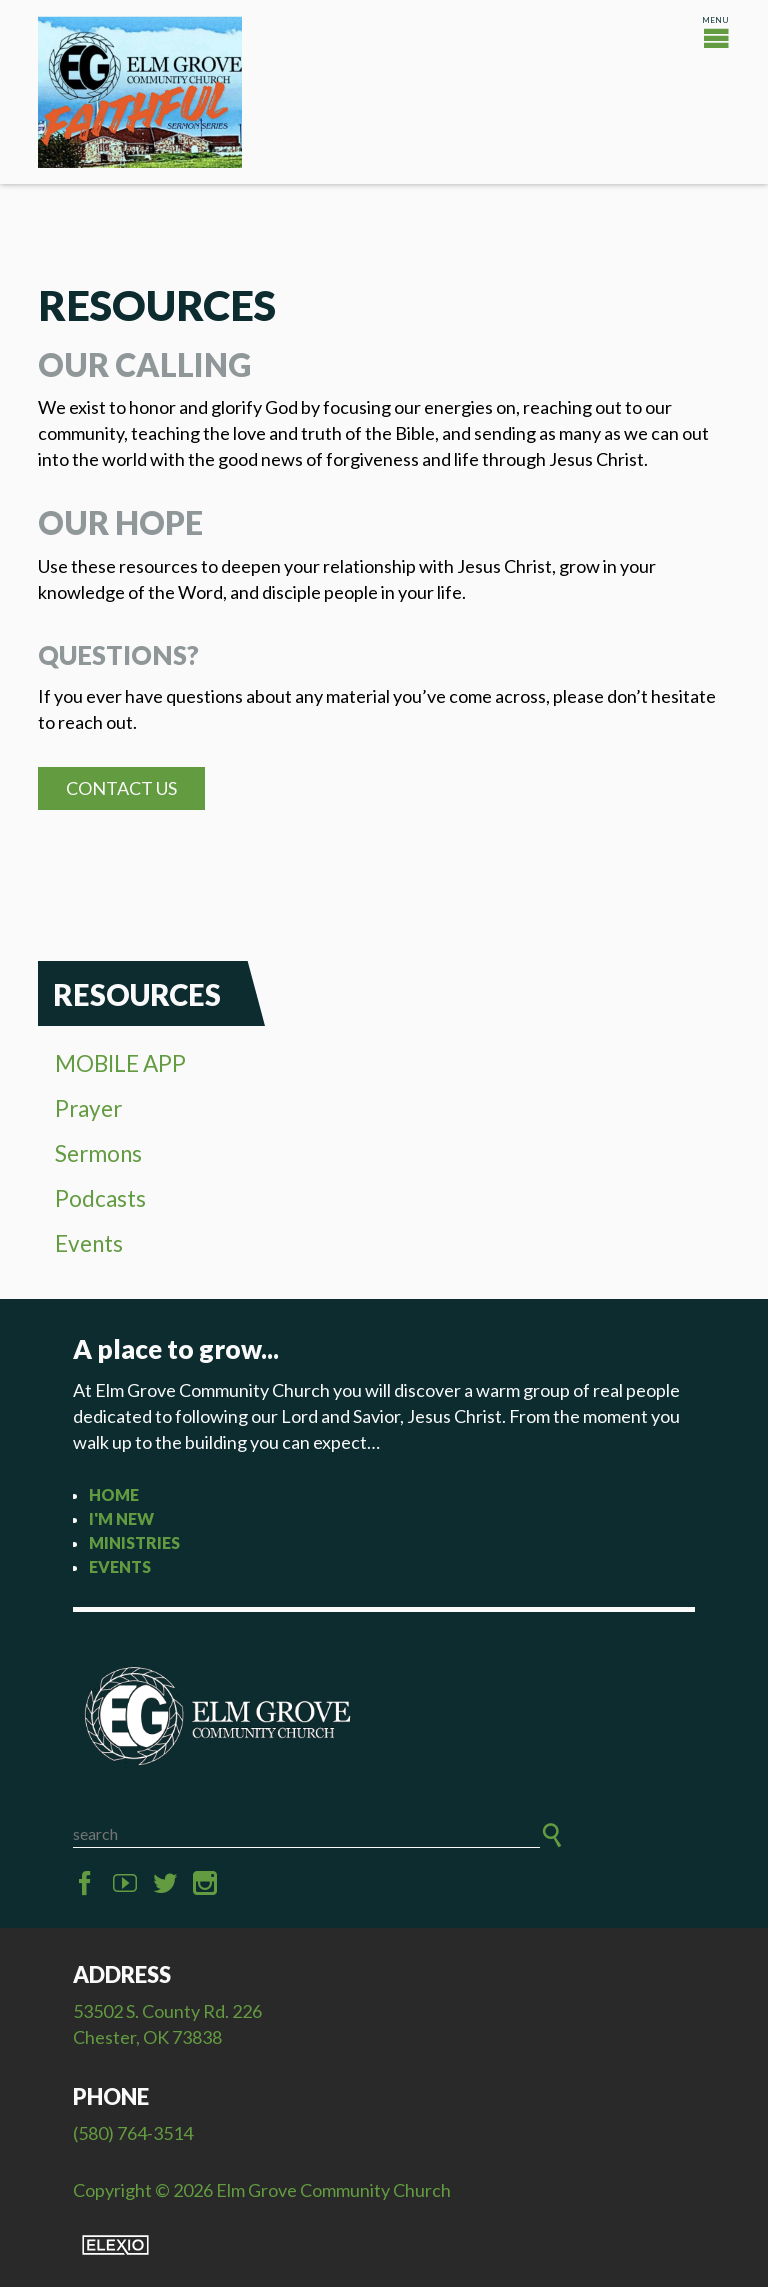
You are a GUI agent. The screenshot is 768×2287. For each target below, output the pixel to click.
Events (89, 1243)
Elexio (115, 2245)
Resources (137, 994)
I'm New (121, 1518)
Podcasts (100, 1198)
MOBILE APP (120, 1063)
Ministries (134, 1542)
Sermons (98, 1153)
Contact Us (121, 788)
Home (114, 1494)
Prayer (88, 1108)
